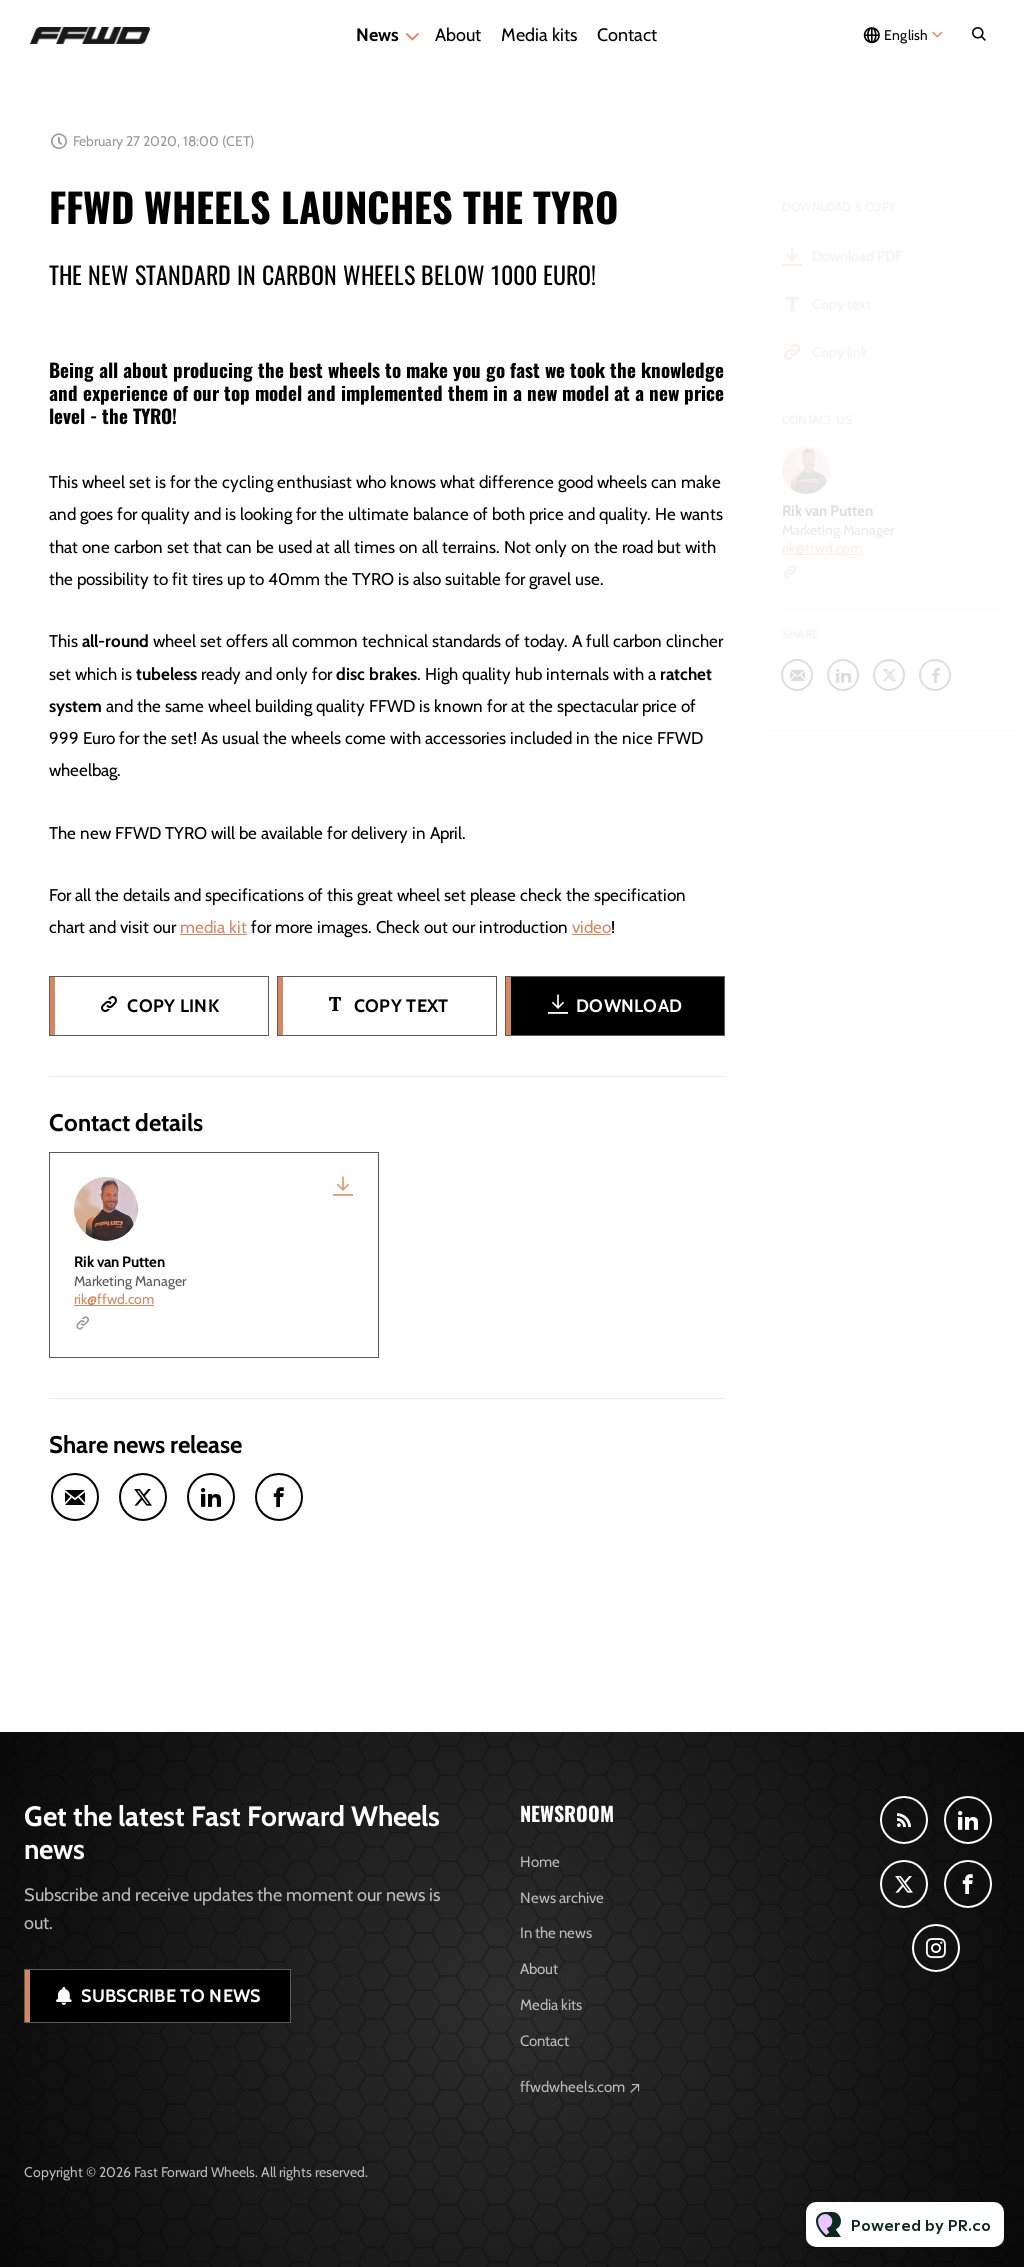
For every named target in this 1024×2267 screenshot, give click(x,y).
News (377, 35)
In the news (556, 1933)
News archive (562, 1898)
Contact (627, 35)
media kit (213, 931)
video (591, 931)
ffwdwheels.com (572, 2087)
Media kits (539, 35)
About (458, 35)
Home (540, 1862)
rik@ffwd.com (114, 1299)
